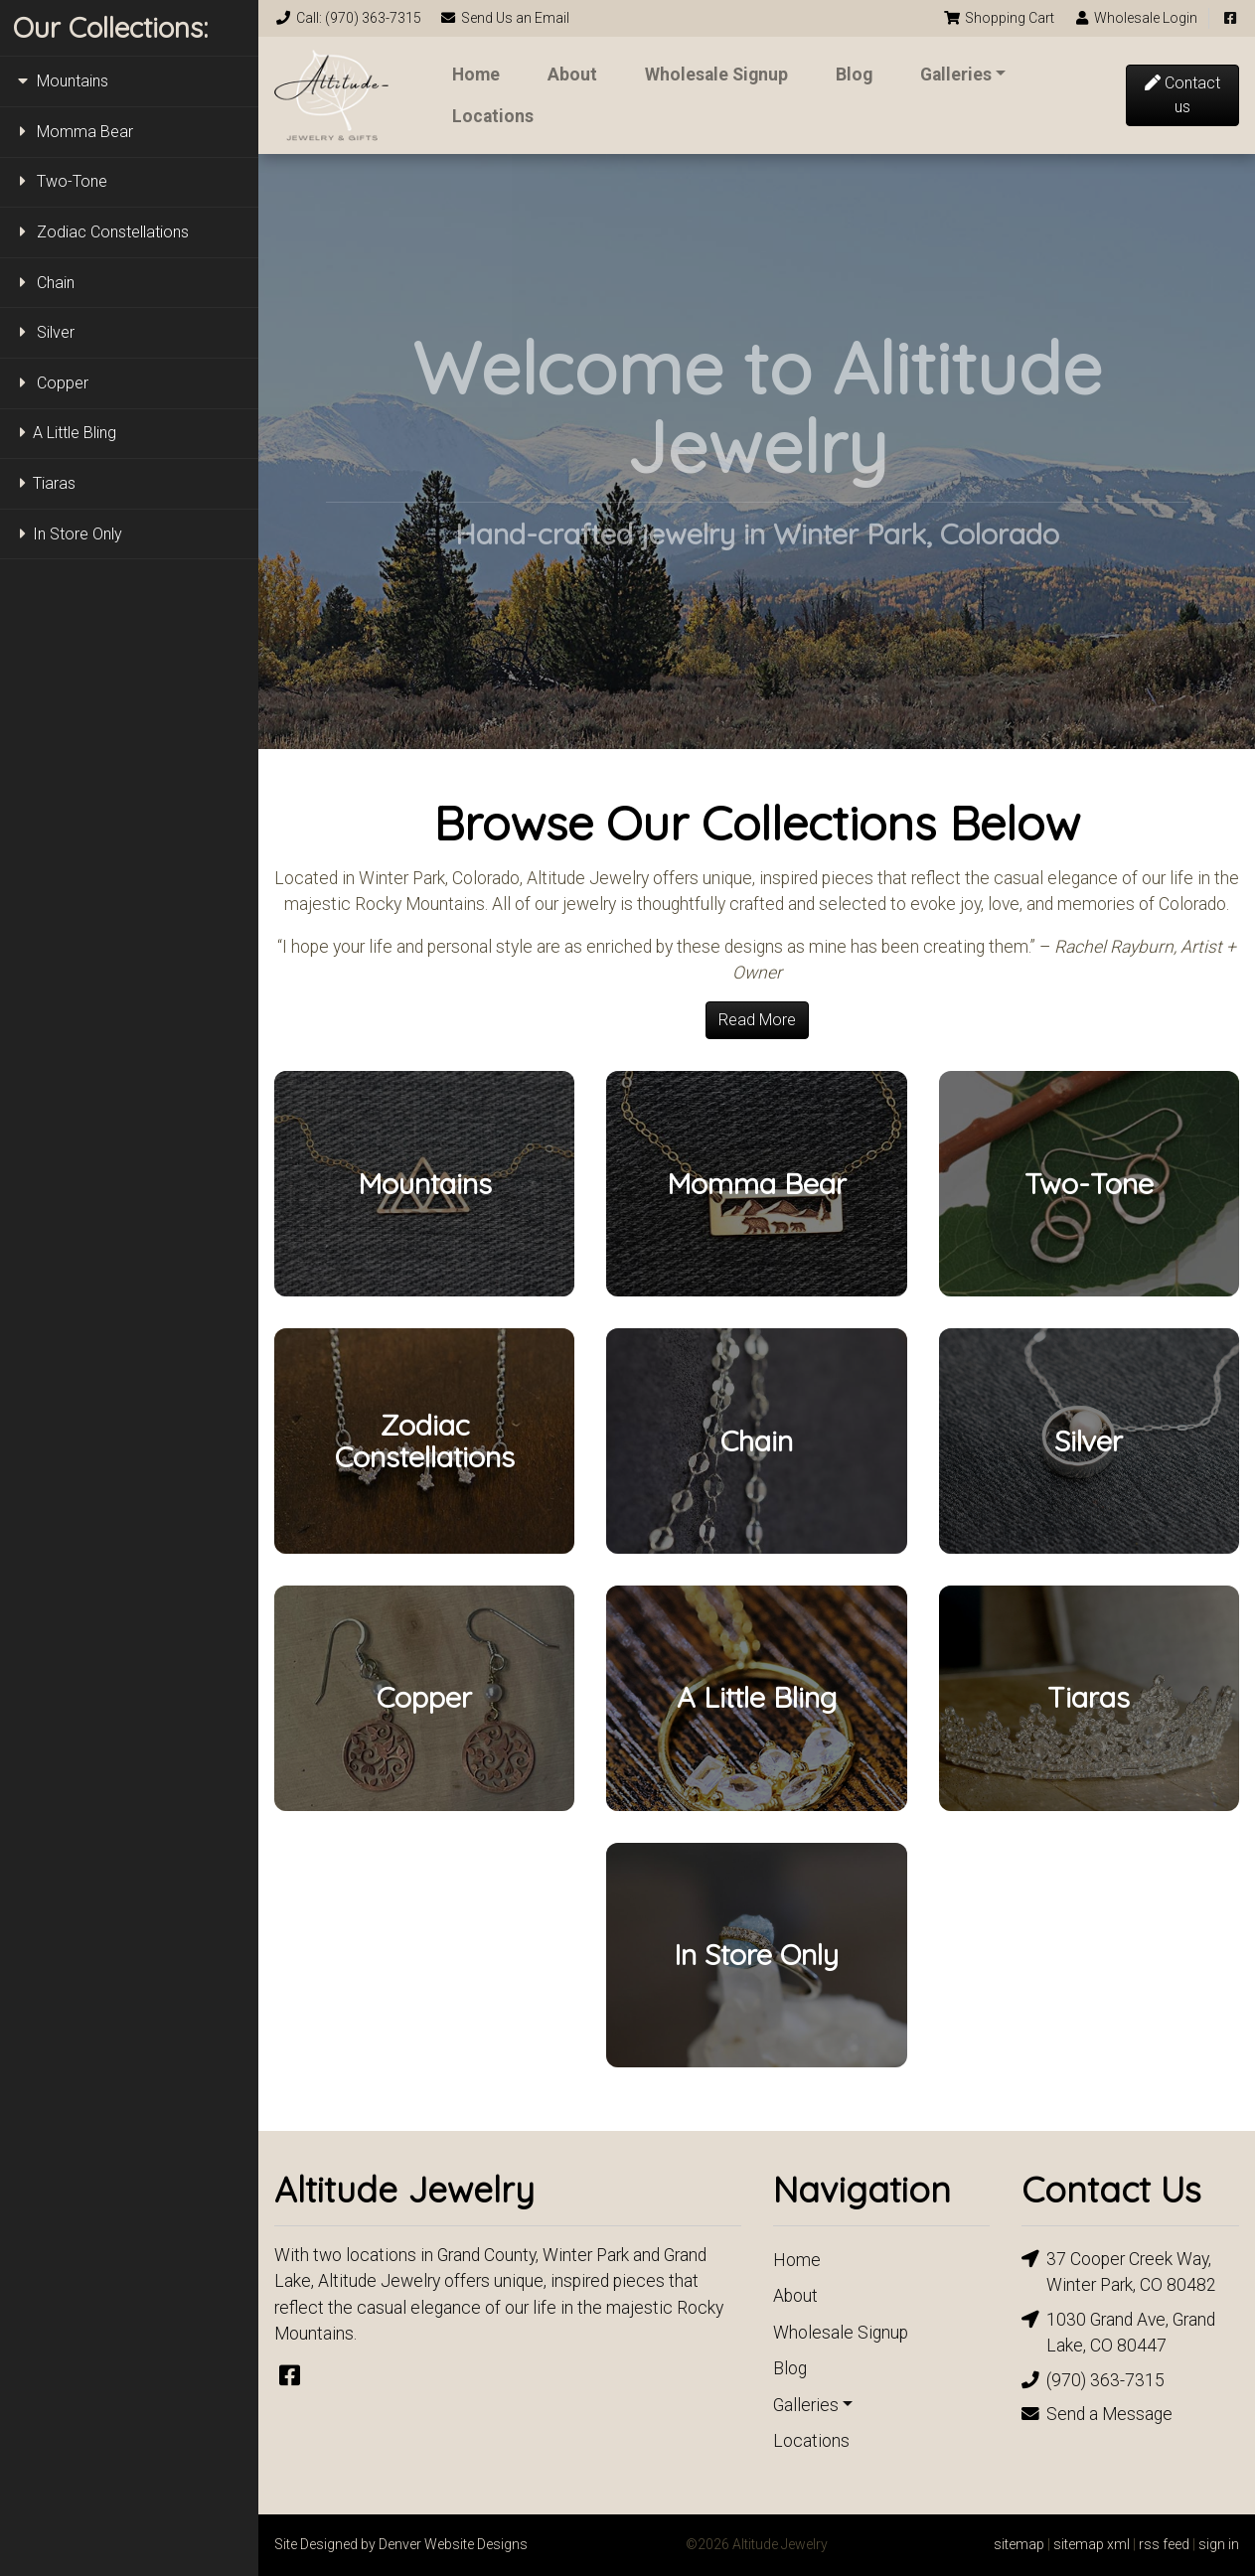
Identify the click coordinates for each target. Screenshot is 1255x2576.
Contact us (1182, 95)
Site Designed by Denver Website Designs (401, 2544)
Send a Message (1097, 2414)
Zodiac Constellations (101, 232)
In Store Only (67, 534)
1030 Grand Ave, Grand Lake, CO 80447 (1118, 2331)
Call (347, 18)
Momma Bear (73, 131)
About (572, 74)
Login (1135, 18)
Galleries (956, 74)
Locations (493, 116)
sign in (1218, 2544)
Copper (50, 383)
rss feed (1164, 2544)
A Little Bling (64, 432)
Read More (757, 1019)
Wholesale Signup (716, 74)
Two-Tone (60, 181)
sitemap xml (1091, 2544)
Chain (44, 282)
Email (505, 18)
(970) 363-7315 (1093, 2379)
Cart (998, 18)
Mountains (60, 81)
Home (476, 74)
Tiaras (44, 483)
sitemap (1019, 2544)
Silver (44, 332)
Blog (854, 74)
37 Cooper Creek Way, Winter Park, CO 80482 (1118, 2270)
